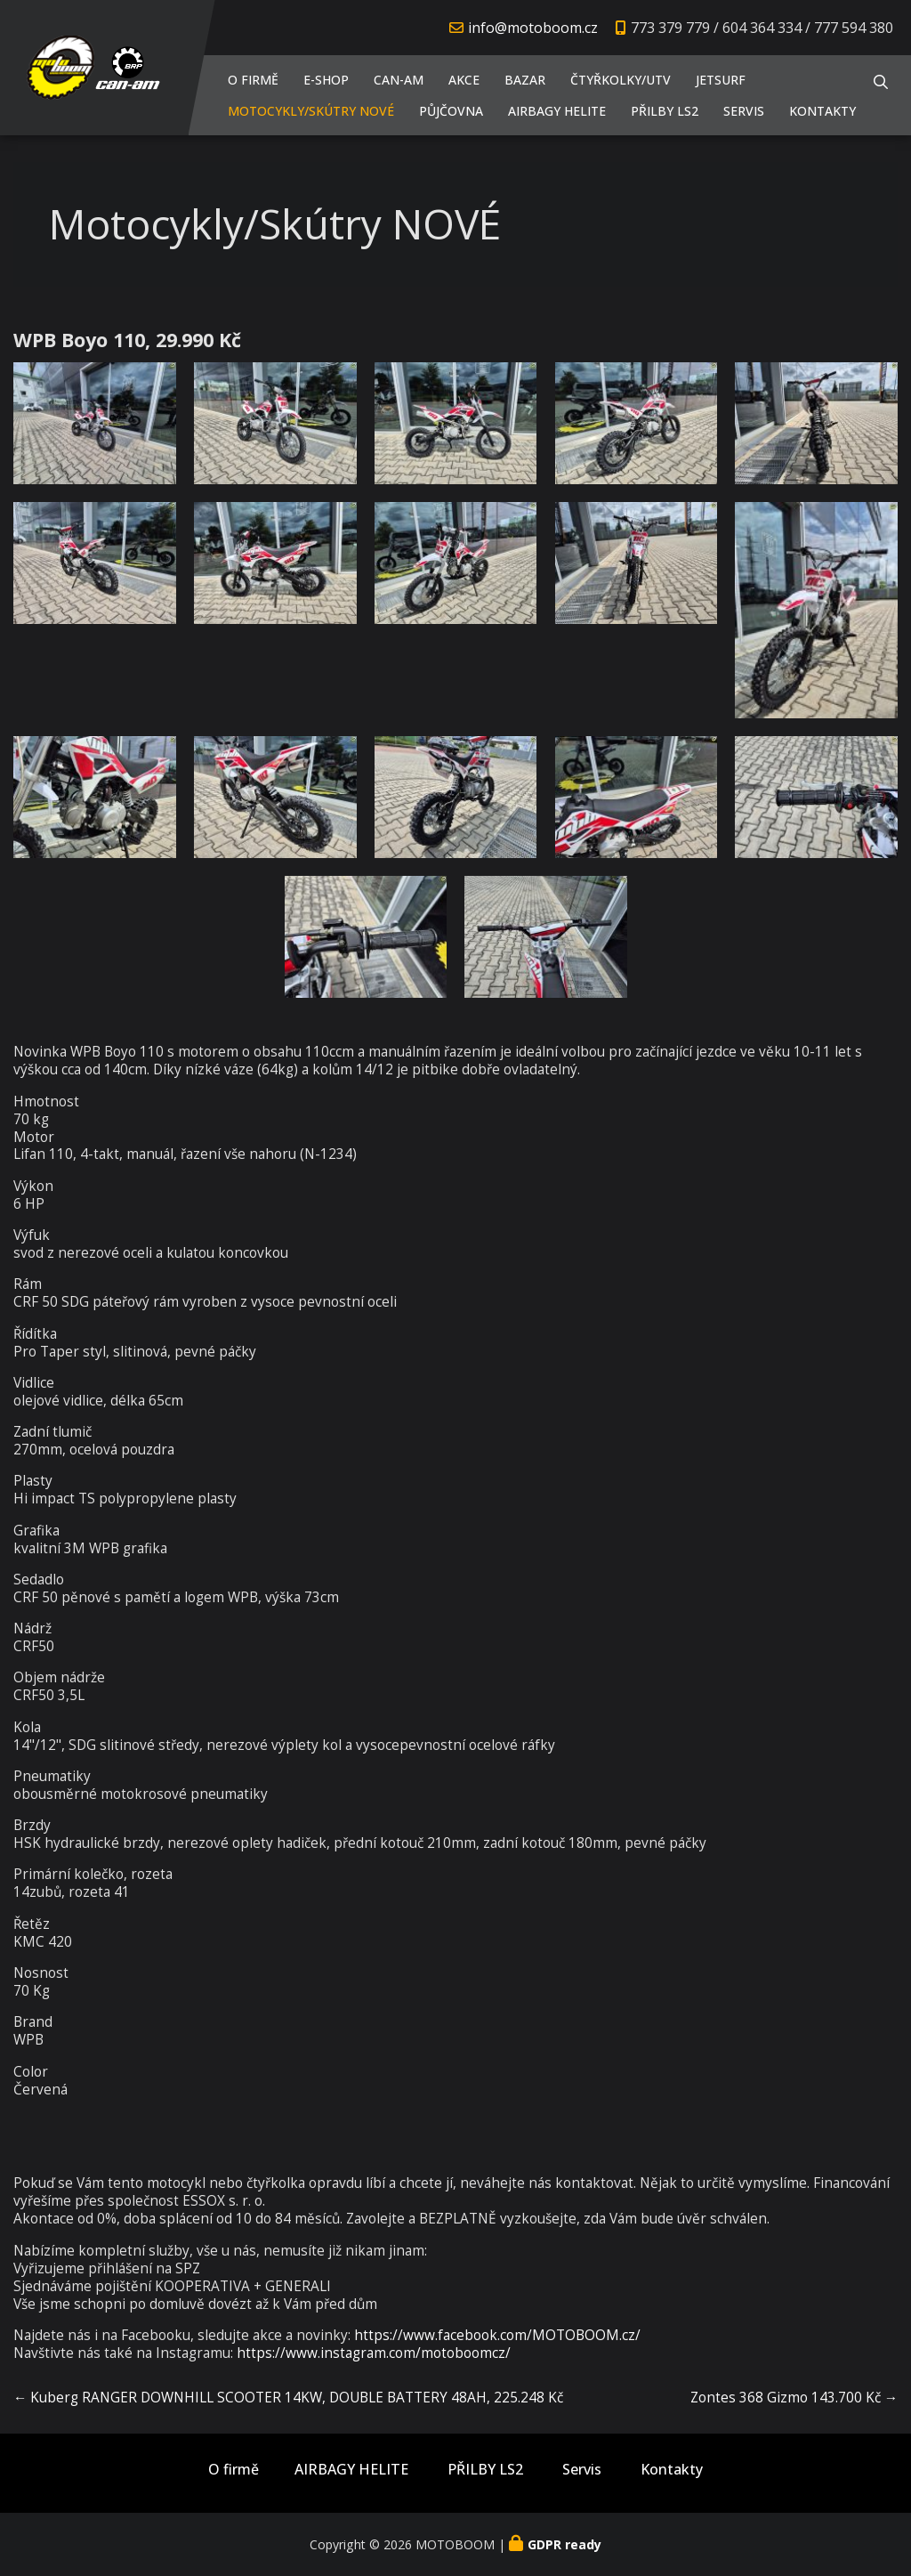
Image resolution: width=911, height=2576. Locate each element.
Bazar (524, 79)
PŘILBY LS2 (664, 110)
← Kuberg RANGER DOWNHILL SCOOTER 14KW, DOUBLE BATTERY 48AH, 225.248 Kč (288, 2397)
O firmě (253, 79)
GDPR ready (564, 2544)
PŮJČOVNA (451, 110)
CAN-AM (398, 79)
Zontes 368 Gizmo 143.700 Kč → (794, 2397)
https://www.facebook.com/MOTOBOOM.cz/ (497, 2335)
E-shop (326, 79)
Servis (743, 110)
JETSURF (721, 79)
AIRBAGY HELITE (557, 110)
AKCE (464, 79)
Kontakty (822, 110)
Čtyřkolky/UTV (620, 79)
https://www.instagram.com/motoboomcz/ (374, 2353)
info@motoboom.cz (533, 27)
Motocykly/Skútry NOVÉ (311, 110)
